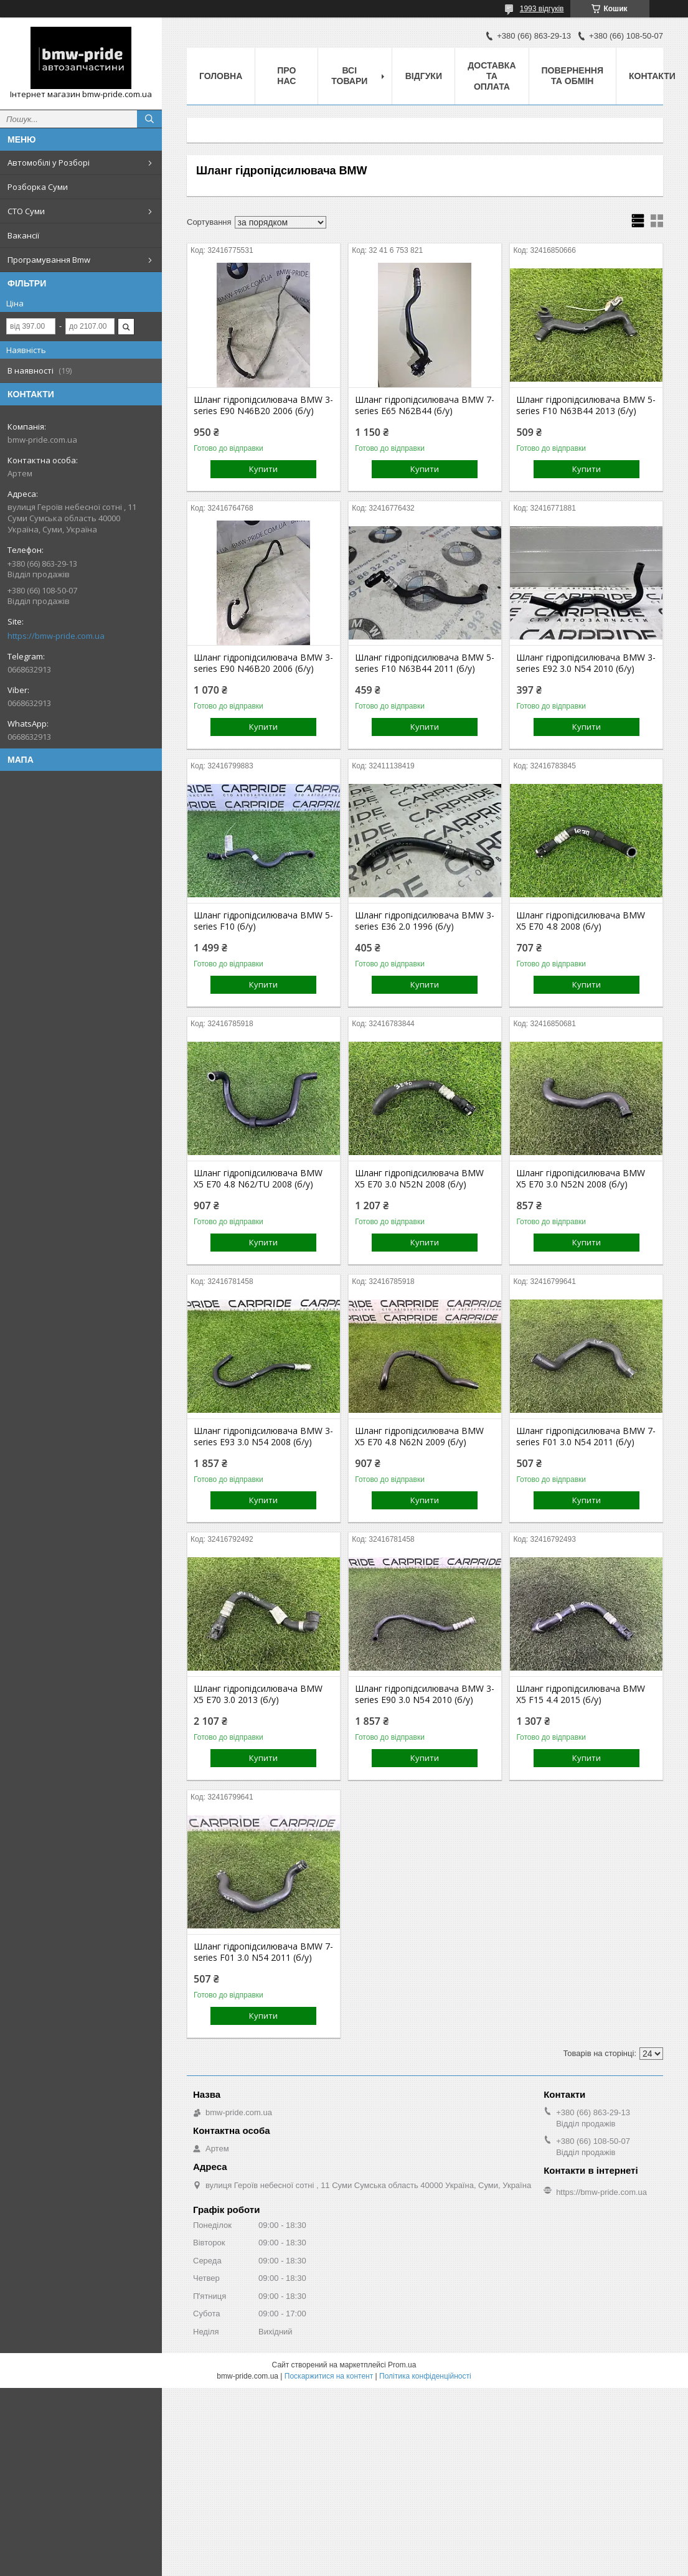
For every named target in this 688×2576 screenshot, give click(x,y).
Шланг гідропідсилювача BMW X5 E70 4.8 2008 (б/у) (580, 921)
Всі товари (349, 75)
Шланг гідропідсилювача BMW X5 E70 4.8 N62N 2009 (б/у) (419, 1436)
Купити (263, 468)
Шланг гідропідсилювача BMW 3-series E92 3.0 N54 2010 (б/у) (586, 663)
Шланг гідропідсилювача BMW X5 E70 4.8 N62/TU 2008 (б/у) (258, 1179)
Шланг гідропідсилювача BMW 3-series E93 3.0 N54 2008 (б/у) (263, 1436)
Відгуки (423, 76)
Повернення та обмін (572, 75)
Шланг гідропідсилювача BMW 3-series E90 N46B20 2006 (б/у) (263, 405)
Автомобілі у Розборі (48, 162)
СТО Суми (26, 211)
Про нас (286, 75)
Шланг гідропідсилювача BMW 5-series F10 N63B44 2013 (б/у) (586, 405)
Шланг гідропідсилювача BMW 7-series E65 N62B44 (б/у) (424, 405)
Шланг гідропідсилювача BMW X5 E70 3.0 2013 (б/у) (258, 1694)
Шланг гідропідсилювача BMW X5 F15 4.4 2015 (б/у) (580, 1694)
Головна (220, 76)
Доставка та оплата (492, 76)
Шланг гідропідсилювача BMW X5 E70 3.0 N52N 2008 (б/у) (419, 1179)
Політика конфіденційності (425, 2376)
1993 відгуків (542, 8)
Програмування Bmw (48, 259)
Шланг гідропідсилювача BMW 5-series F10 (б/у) (263, 921)
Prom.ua (402, 2365)
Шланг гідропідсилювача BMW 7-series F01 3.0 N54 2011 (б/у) (586, 1436)
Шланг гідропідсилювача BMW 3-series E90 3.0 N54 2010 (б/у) (424, 1694)
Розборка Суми (37, 186)
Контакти (652, 76)
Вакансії (23, 235)
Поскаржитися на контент (329, 2376)
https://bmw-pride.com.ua (56, 635)
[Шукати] (149, 119)
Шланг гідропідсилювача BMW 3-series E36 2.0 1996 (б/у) (424, 921)
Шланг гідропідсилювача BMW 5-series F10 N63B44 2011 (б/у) (424, 663)
